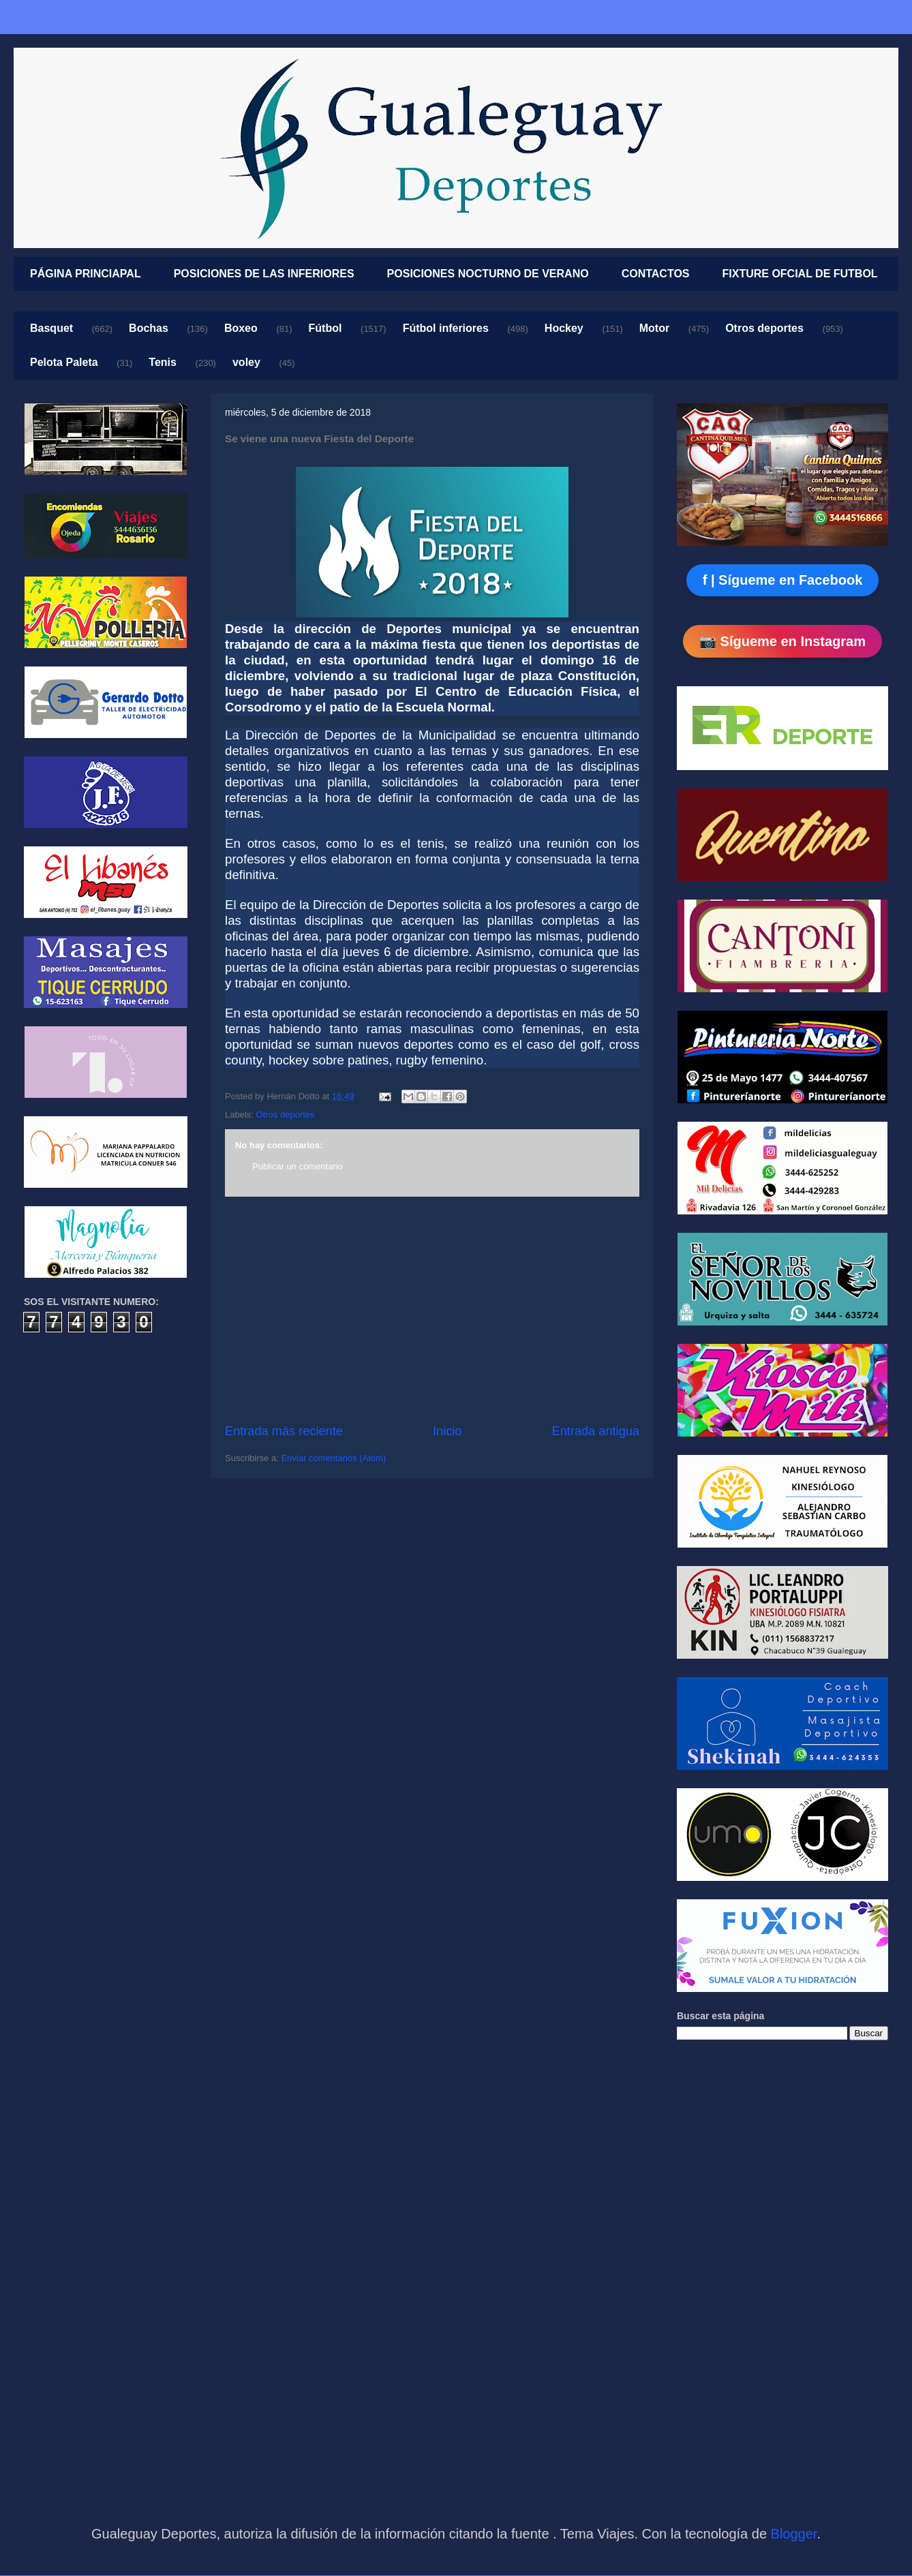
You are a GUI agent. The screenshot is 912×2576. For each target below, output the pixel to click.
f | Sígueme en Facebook (783, 579)
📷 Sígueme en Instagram (782, 641)
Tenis (163, 362)
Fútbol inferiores (446, 328)
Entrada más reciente (284, 1431)
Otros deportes (764, 328)
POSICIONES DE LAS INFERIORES (264, 273)
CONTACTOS (656, 273)
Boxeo (241, 328)
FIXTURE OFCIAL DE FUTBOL (800, 273)
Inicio (447, 1431)
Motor (654, 328)
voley (246, 362)
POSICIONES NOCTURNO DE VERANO (488, 273)
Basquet (51, 328)
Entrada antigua (595, 1431)
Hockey (564, 328)
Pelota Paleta (64, 362)
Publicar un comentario (297, 1166)
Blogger (794, 2533)
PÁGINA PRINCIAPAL (85, 273)
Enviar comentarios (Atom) (333, 1458)
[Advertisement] (432, 1309)
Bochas (148, 328)
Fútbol (325, 328)
